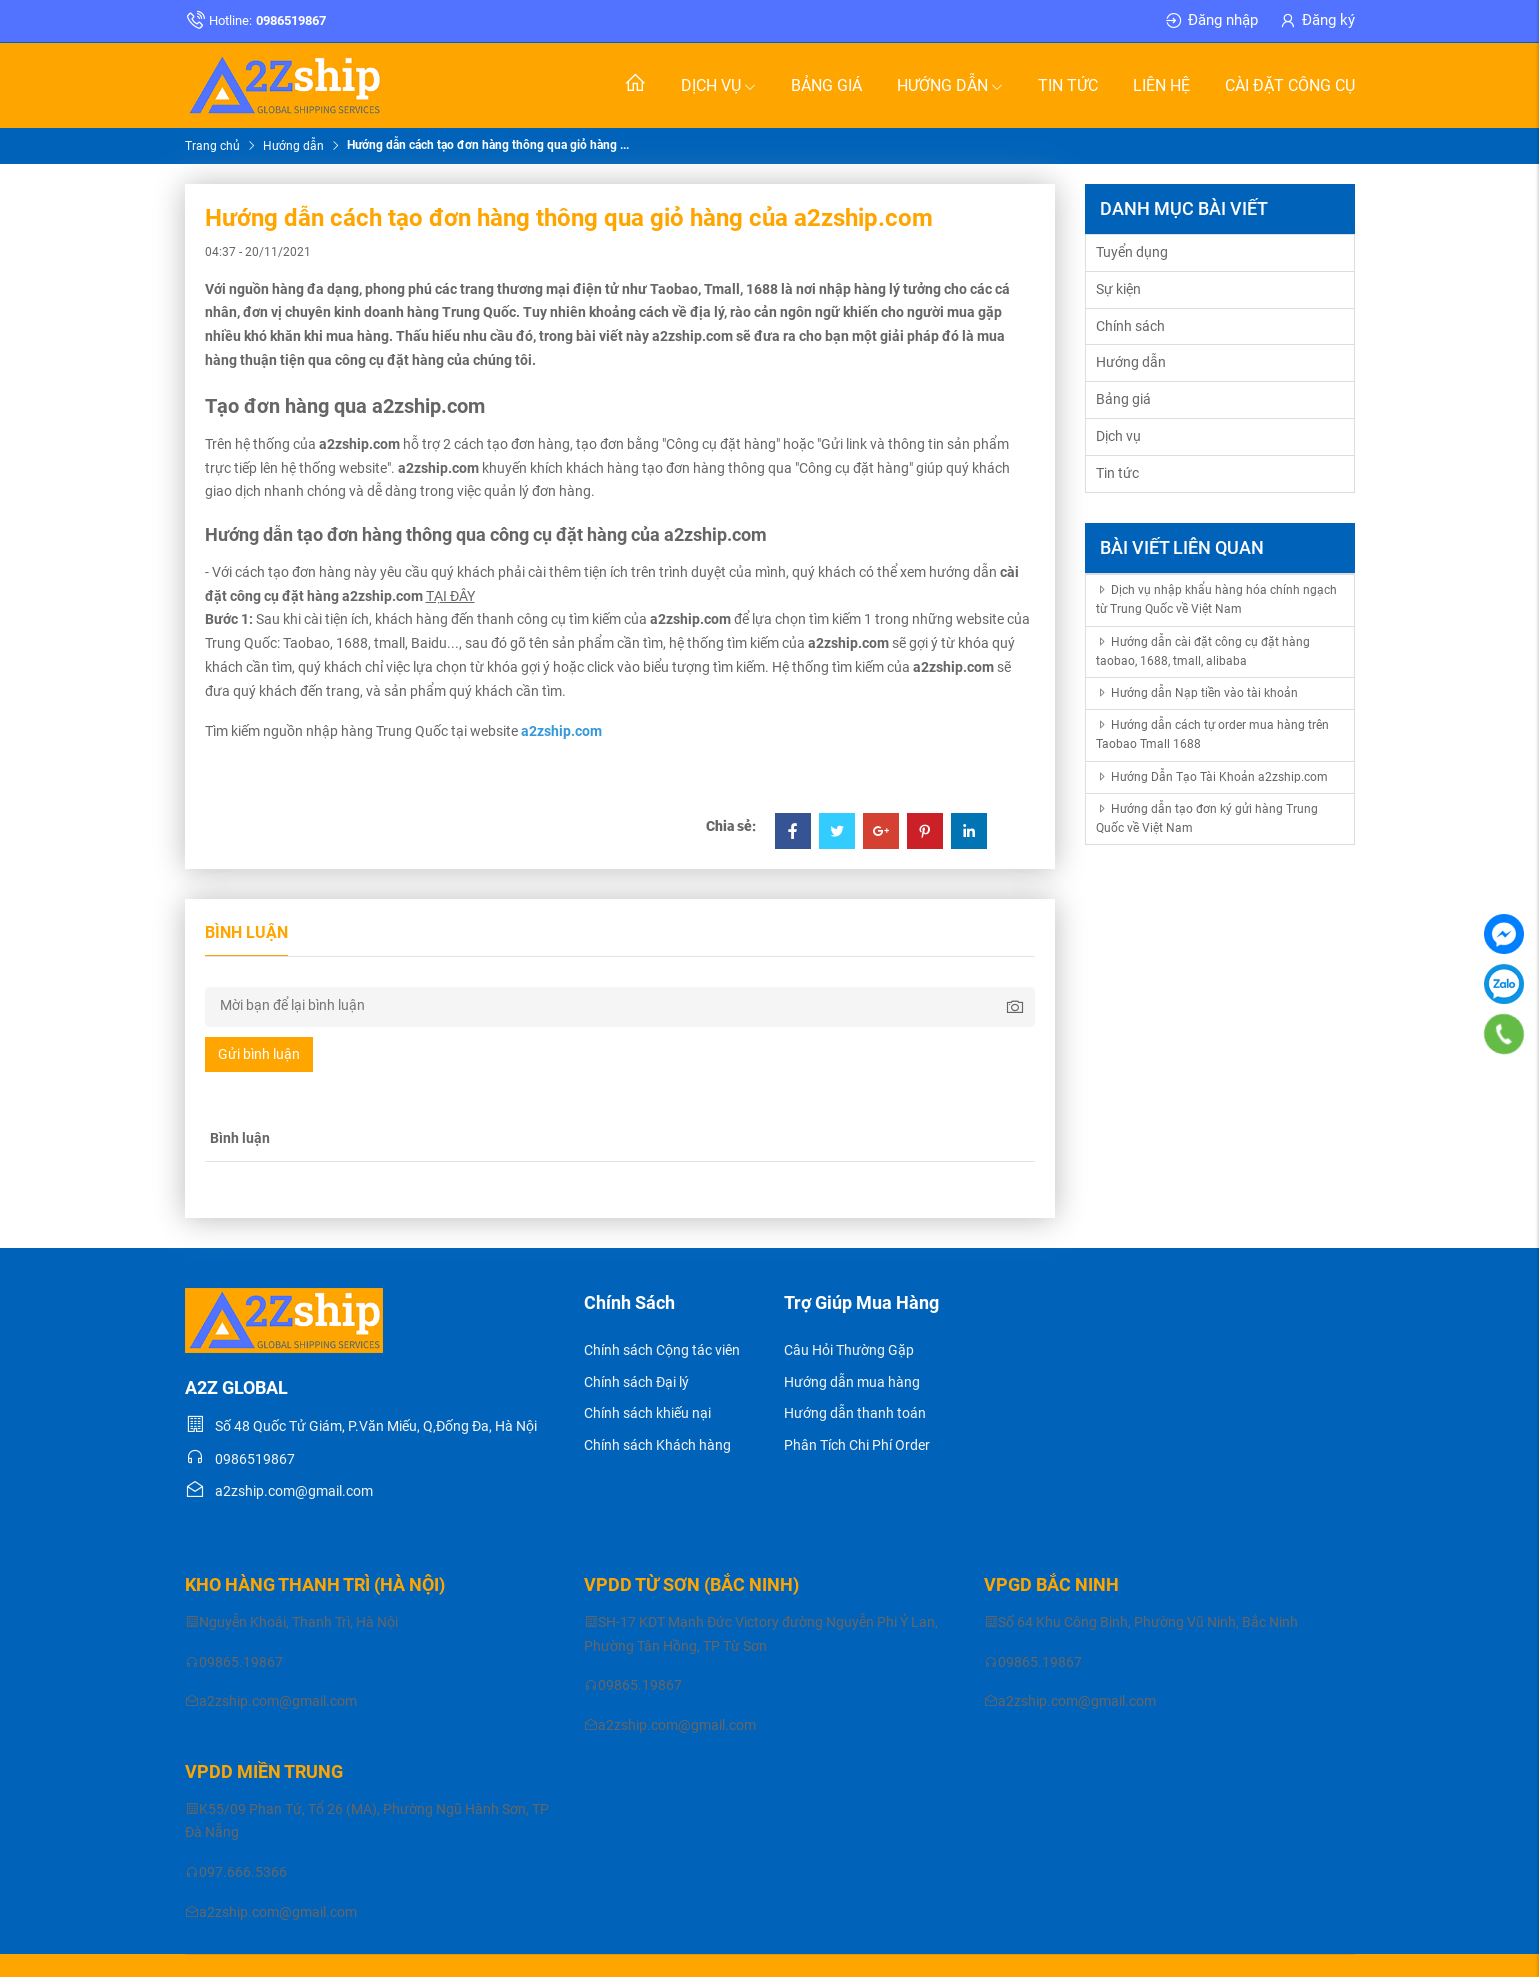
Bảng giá (826, 85)
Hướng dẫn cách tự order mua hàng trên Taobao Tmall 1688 (1212, 734)
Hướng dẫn (950, 85)
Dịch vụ (718, 85)
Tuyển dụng (1132, 252)
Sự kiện (1118, 289)
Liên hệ (1161, 85)
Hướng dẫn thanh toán (855, 1413)
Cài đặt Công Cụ (1290, 85)
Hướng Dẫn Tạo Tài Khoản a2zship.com (1212, 777)
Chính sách (1130, 326)
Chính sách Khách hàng (657, 1445)
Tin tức (1068, 85)
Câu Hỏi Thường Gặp (849, 1350)
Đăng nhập (1211, 21)
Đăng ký (1316, 21)
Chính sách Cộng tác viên (662, 1350)
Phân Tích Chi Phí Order (857, 1445)
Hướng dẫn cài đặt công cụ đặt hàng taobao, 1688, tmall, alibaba (1203, 651)
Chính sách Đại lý (636, 1382)
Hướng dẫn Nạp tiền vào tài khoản (1197, 693)
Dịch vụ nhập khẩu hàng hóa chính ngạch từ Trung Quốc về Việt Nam (1216, 599)
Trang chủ (212, 146)
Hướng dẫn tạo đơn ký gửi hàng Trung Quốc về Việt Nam (1207, 818)
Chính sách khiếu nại (647, 1413)
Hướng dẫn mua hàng (852, 1382)
